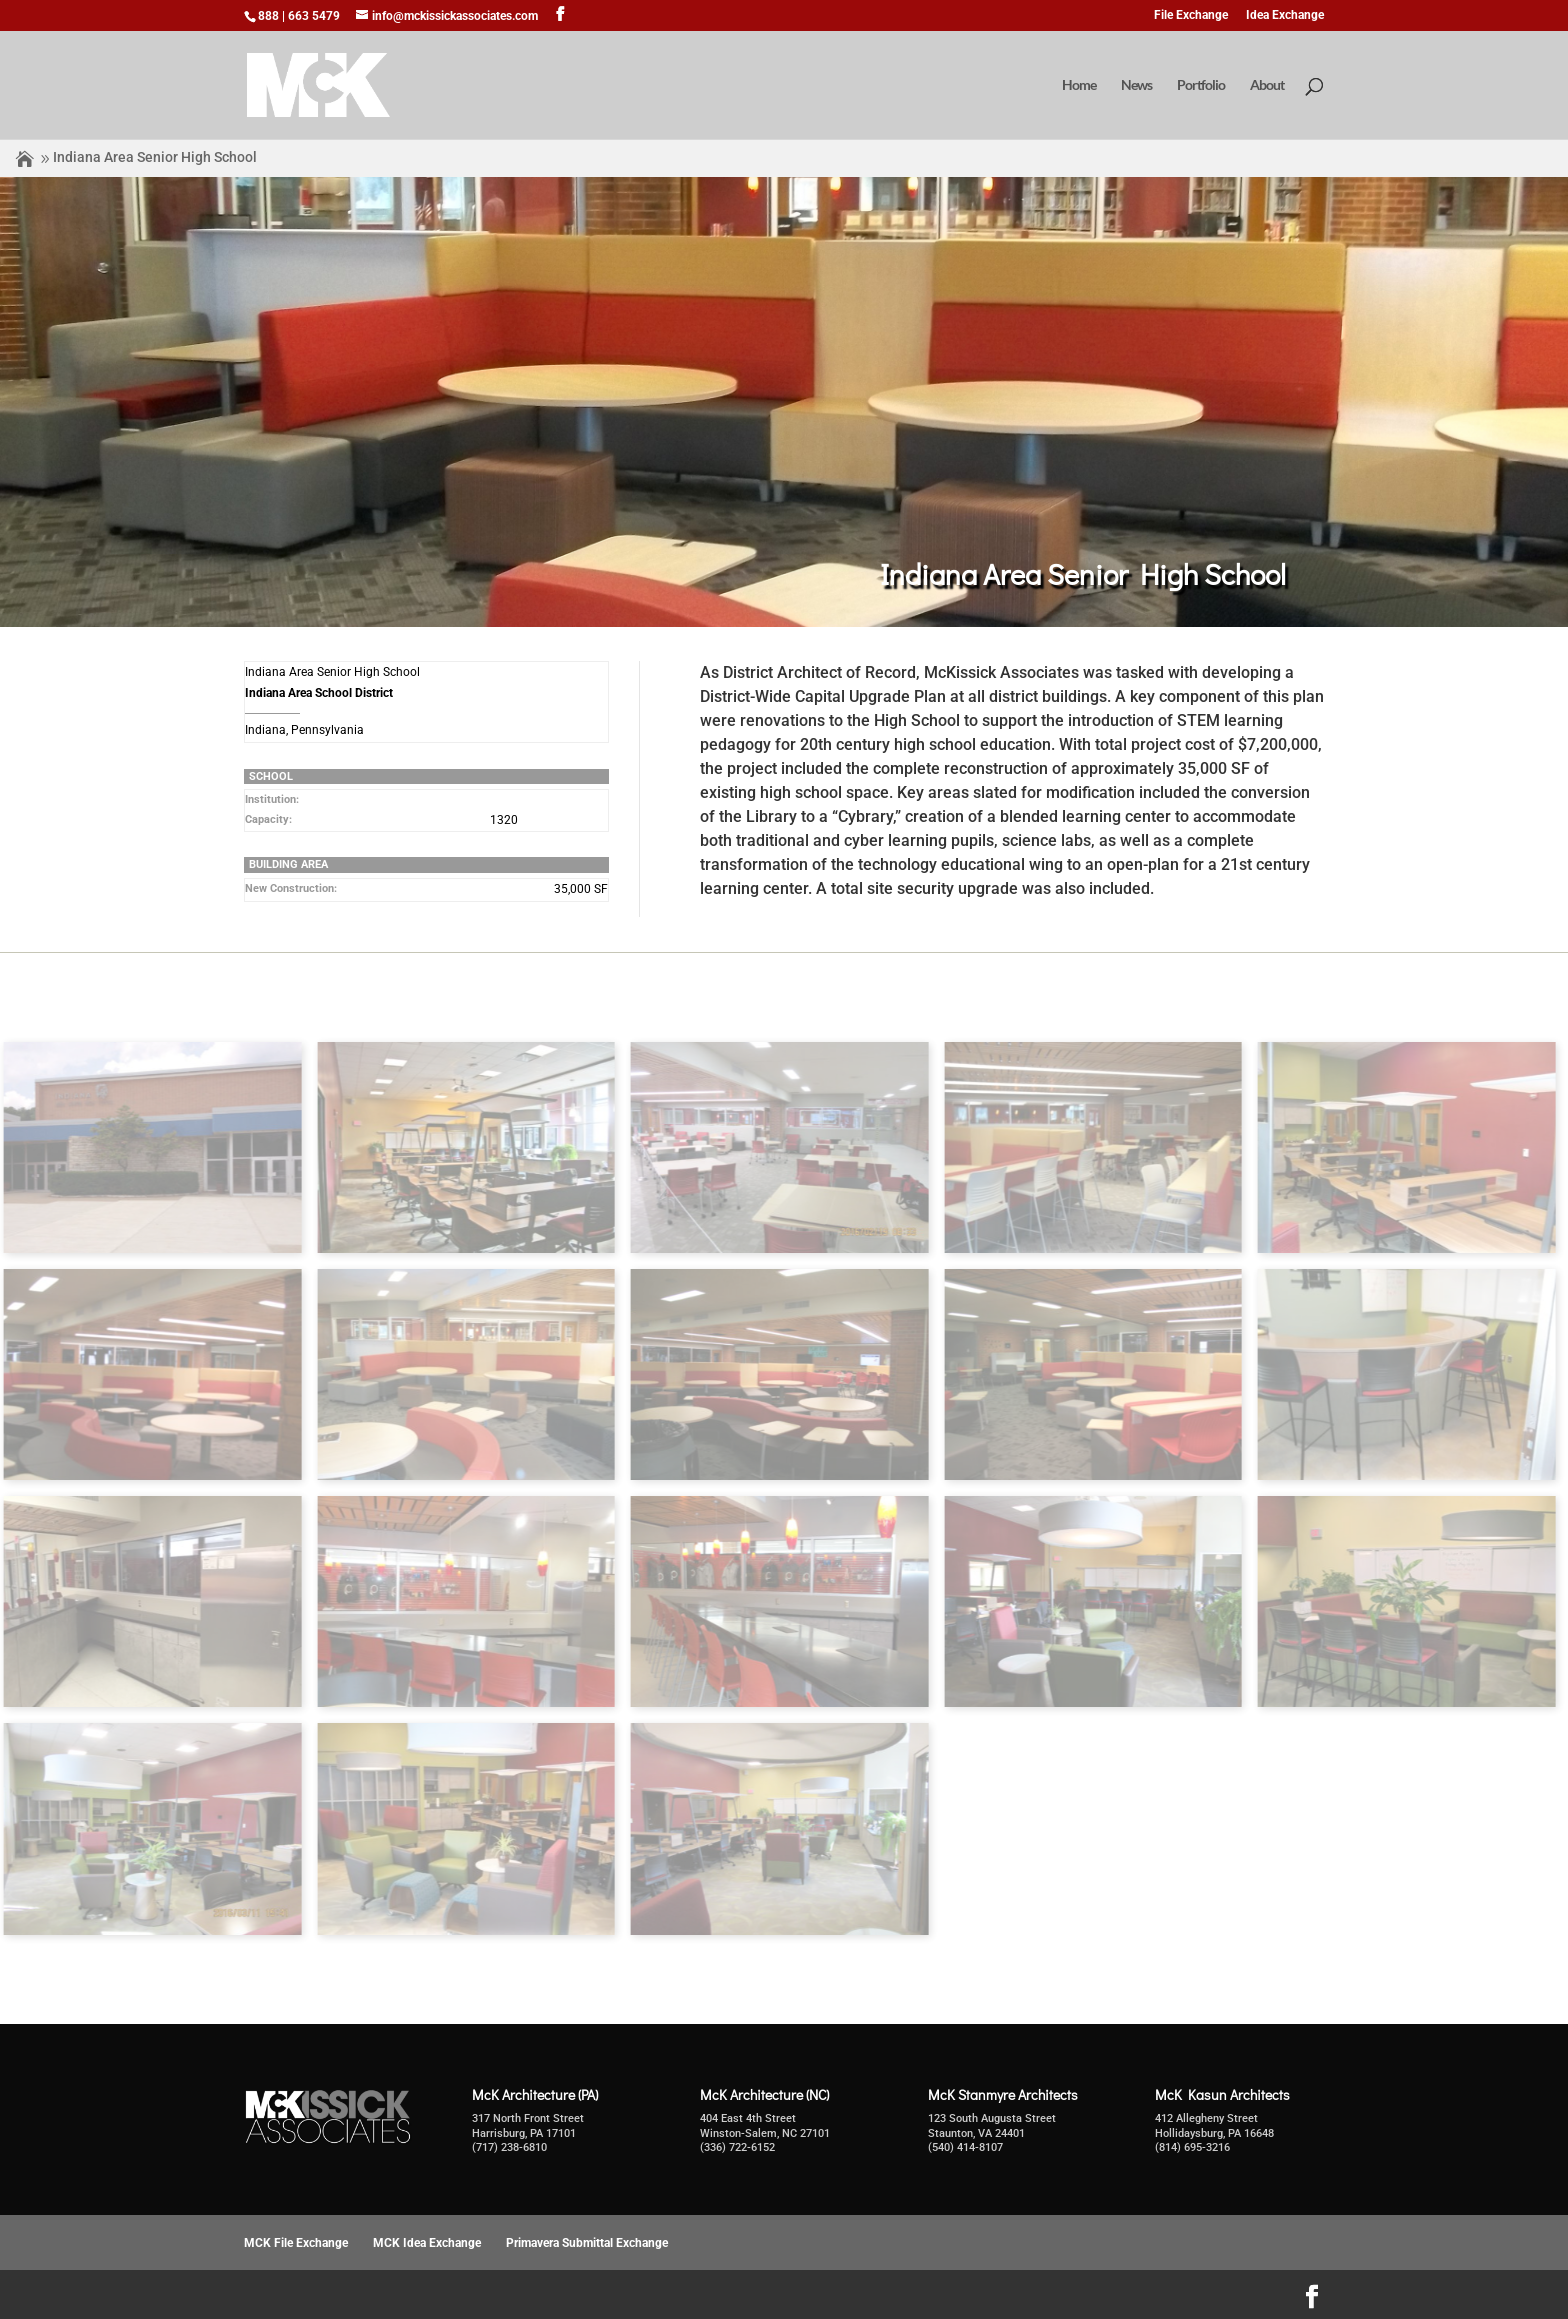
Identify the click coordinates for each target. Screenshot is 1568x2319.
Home (1079, 85)
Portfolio (1201, 85)
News (1136, 85)
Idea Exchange (1285, 15)
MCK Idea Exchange (427, 2243)
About (1267, 85)
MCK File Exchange (296, 2243)
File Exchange (1191, 15)
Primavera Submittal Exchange (587, 2243)
